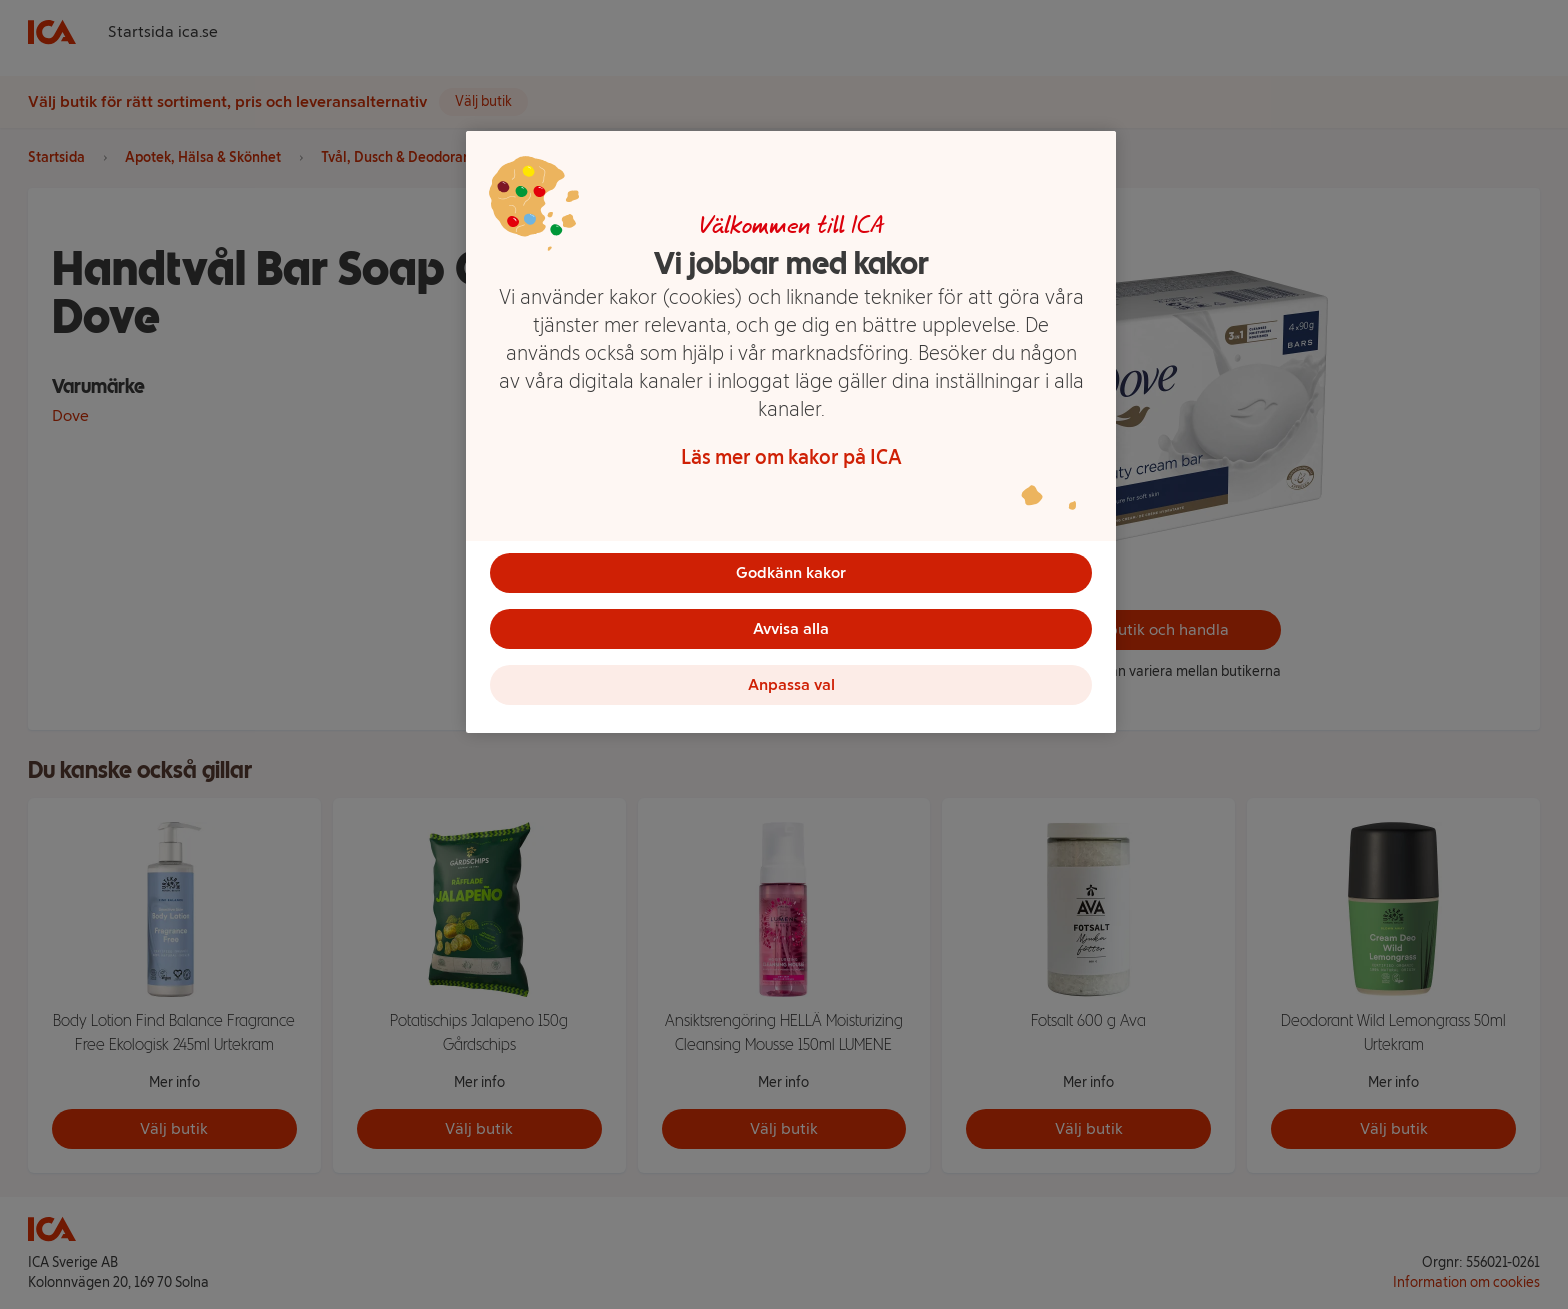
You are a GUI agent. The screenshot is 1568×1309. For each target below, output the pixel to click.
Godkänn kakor (791, 572)
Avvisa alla (791, 628)
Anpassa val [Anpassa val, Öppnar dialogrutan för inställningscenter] (791, 684)
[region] (791, 432)
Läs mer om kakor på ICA (791, 457)
